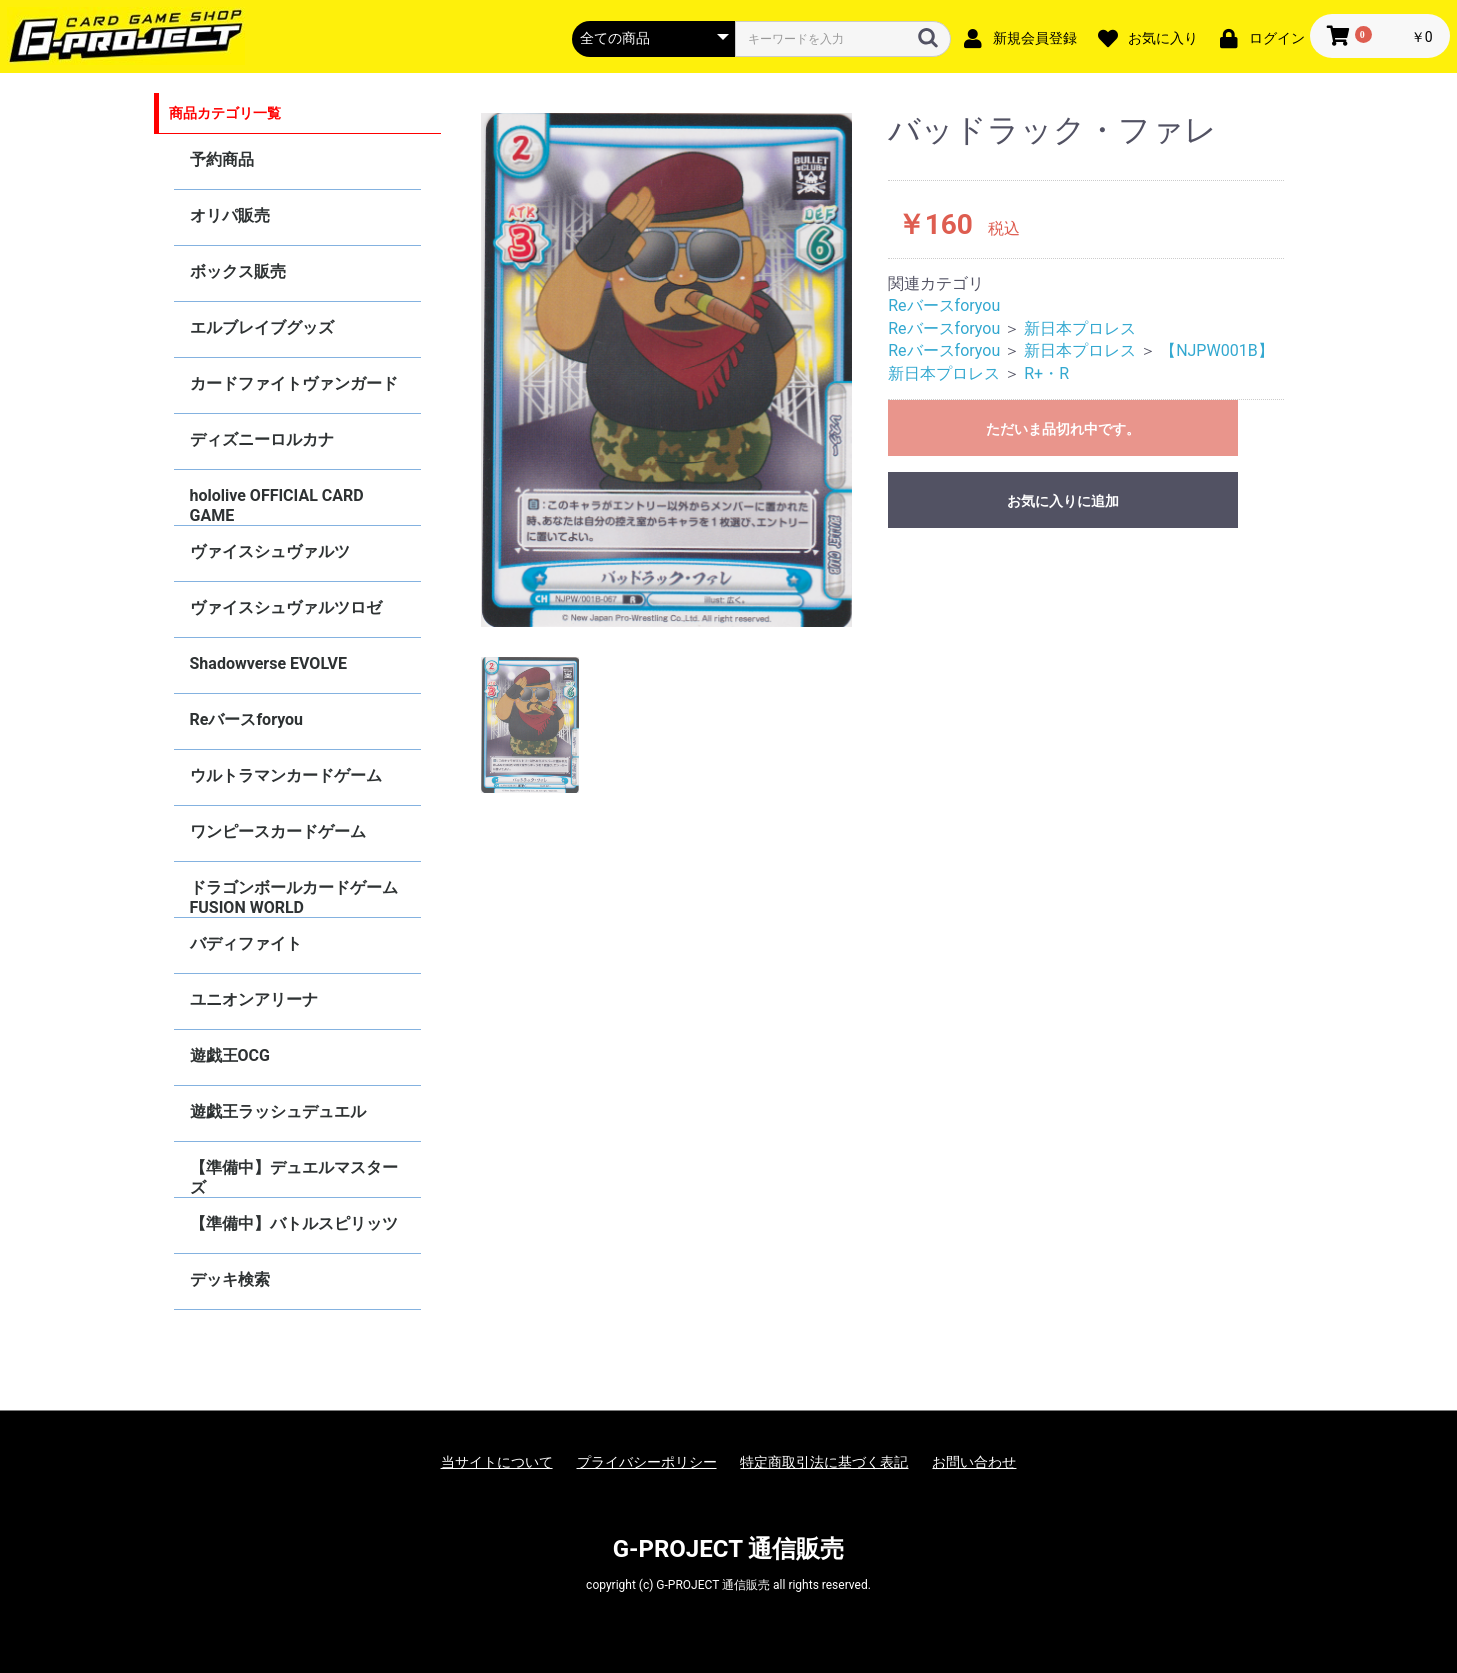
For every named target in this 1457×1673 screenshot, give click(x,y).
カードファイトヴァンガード (294, 383)
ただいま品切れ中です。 (1063, 429)
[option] (667, 370)
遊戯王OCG (230, 1055)
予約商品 (222, 159)
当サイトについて (497, 1462)
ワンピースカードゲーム (278, 831)
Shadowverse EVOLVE (268, 663)
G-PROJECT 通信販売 (729, 1549)
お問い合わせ (974, 1462)
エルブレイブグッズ (262, 327)
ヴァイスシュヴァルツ (270, 551)
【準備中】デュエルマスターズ (294, 1177)
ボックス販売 (238, 271)
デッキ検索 (230, 1279)
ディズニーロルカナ (262, 439)
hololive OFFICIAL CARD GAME (277, 505)
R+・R (1046, 373)
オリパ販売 (230, 215)
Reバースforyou (247, 719)
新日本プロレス (1080, 328)
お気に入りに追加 (1063, 501)
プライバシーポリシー (647, 1462)
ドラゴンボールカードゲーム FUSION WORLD (294, 897)
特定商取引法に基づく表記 (824, 1462)
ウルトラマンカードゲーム (286, 775)
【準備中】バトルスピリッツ (294, 1223)
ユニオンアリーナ (254, 999)
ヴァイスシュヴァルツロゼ (286, 607)
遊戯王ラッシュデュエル (278, 1111)
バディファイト (246, 943)
